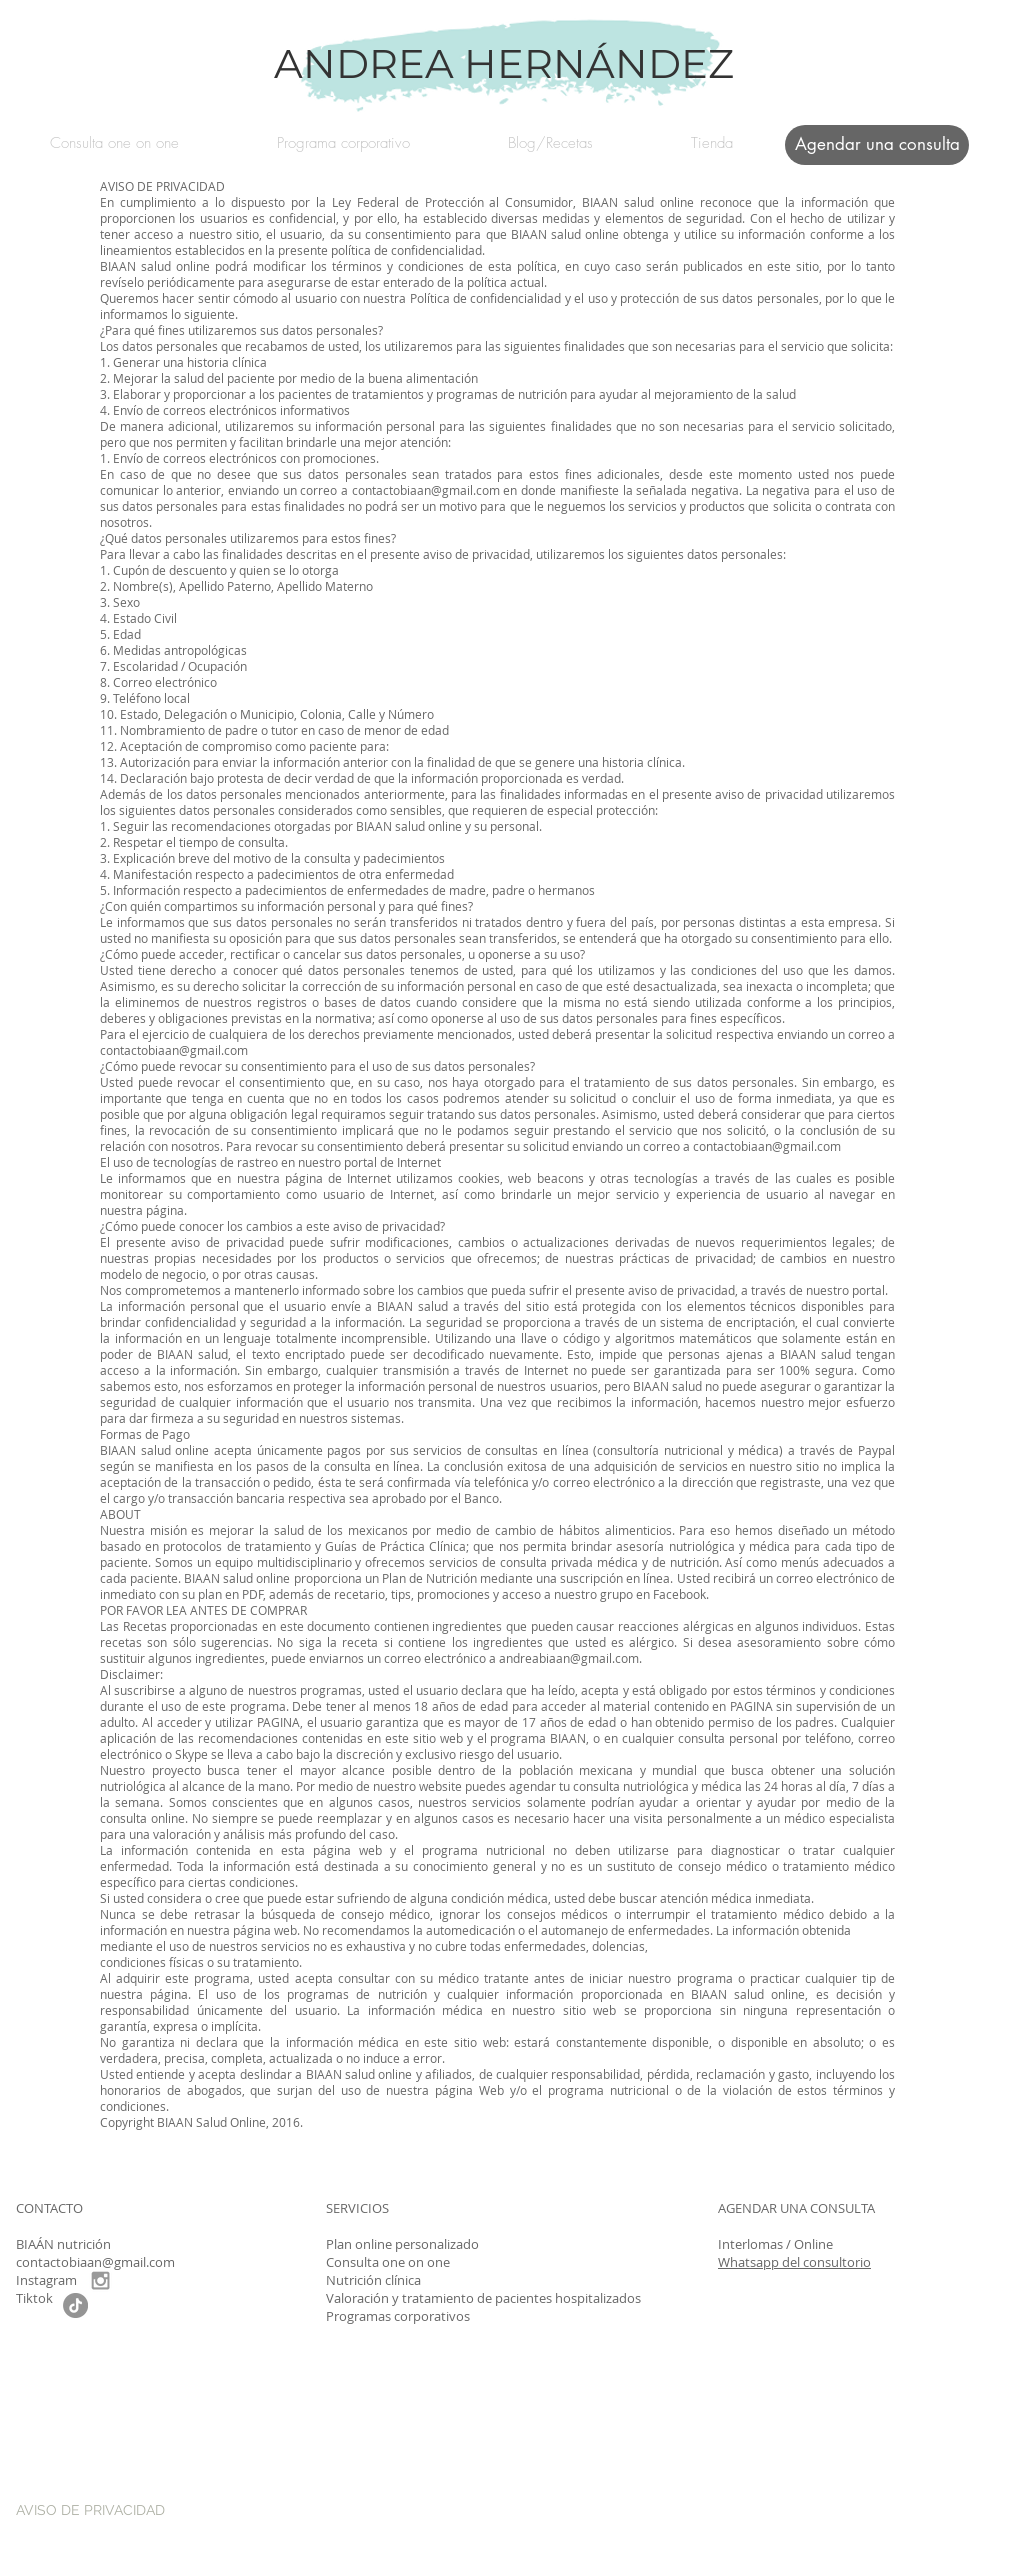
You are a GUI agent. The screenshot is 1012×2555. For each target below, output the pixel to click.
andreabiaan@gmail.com (569, 1658)
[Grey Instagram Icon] (100, 2280)
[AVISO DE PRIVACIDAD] (150, 2510)
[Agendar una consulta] (877, 145)
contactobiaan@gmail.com (426, 490)
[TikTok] (75, 2305)
